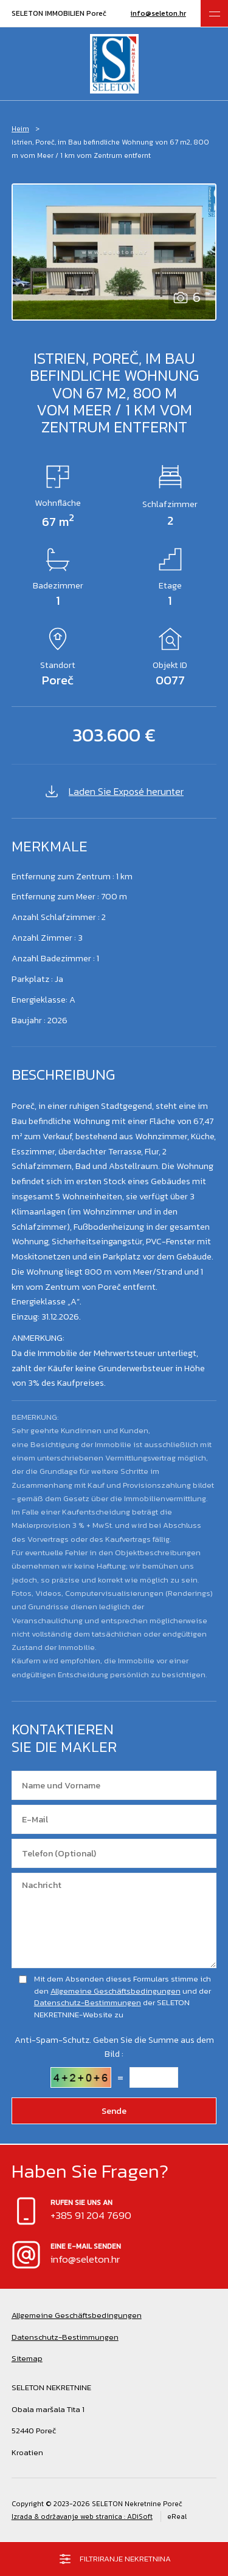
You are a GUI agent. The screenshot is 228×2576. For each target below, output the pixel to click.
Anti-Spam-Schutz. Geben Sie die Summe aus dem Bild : (114, 2046)
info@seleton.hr (158, 13)
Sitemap (27, 2358)
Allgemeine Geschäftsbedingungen (115, 1991)
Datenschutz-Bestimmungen (87, 2002)
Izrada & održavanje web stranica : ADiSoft (82, 2516)
